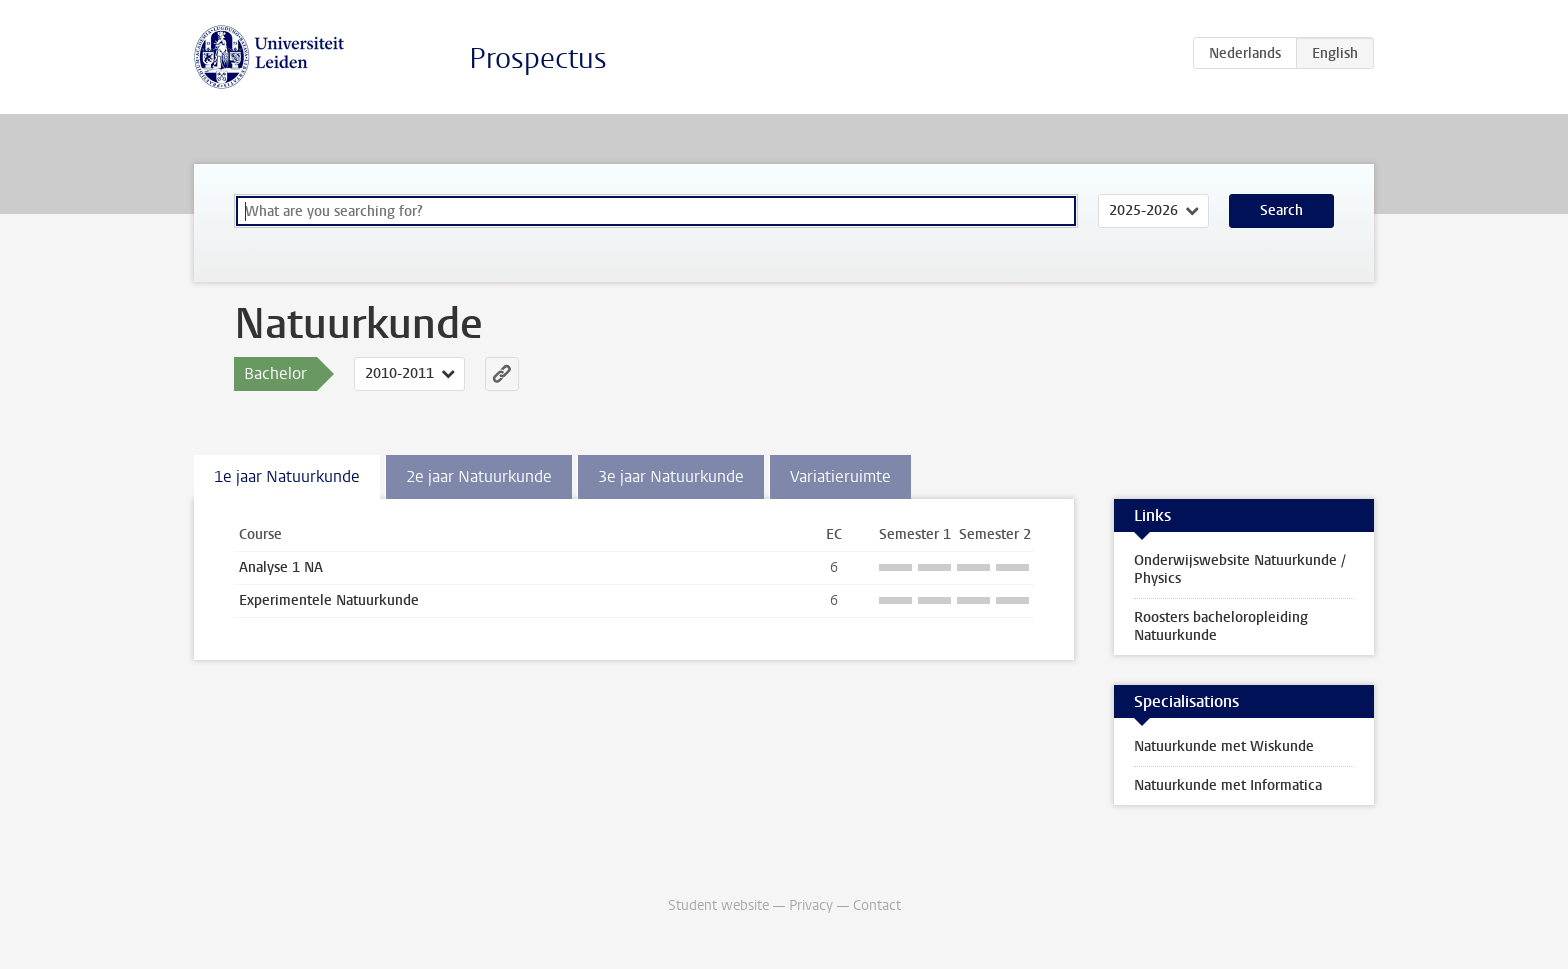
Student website (718, 905)
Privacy (811, 905)
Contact (877, 905)
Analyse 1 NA (281, 567)
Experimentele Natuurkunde (329, 600)
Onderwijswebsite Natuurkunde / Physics (1240, 569)
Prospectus (538, 58)
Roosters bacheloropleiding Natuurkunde (1221, 626)
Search (1281, 210)
